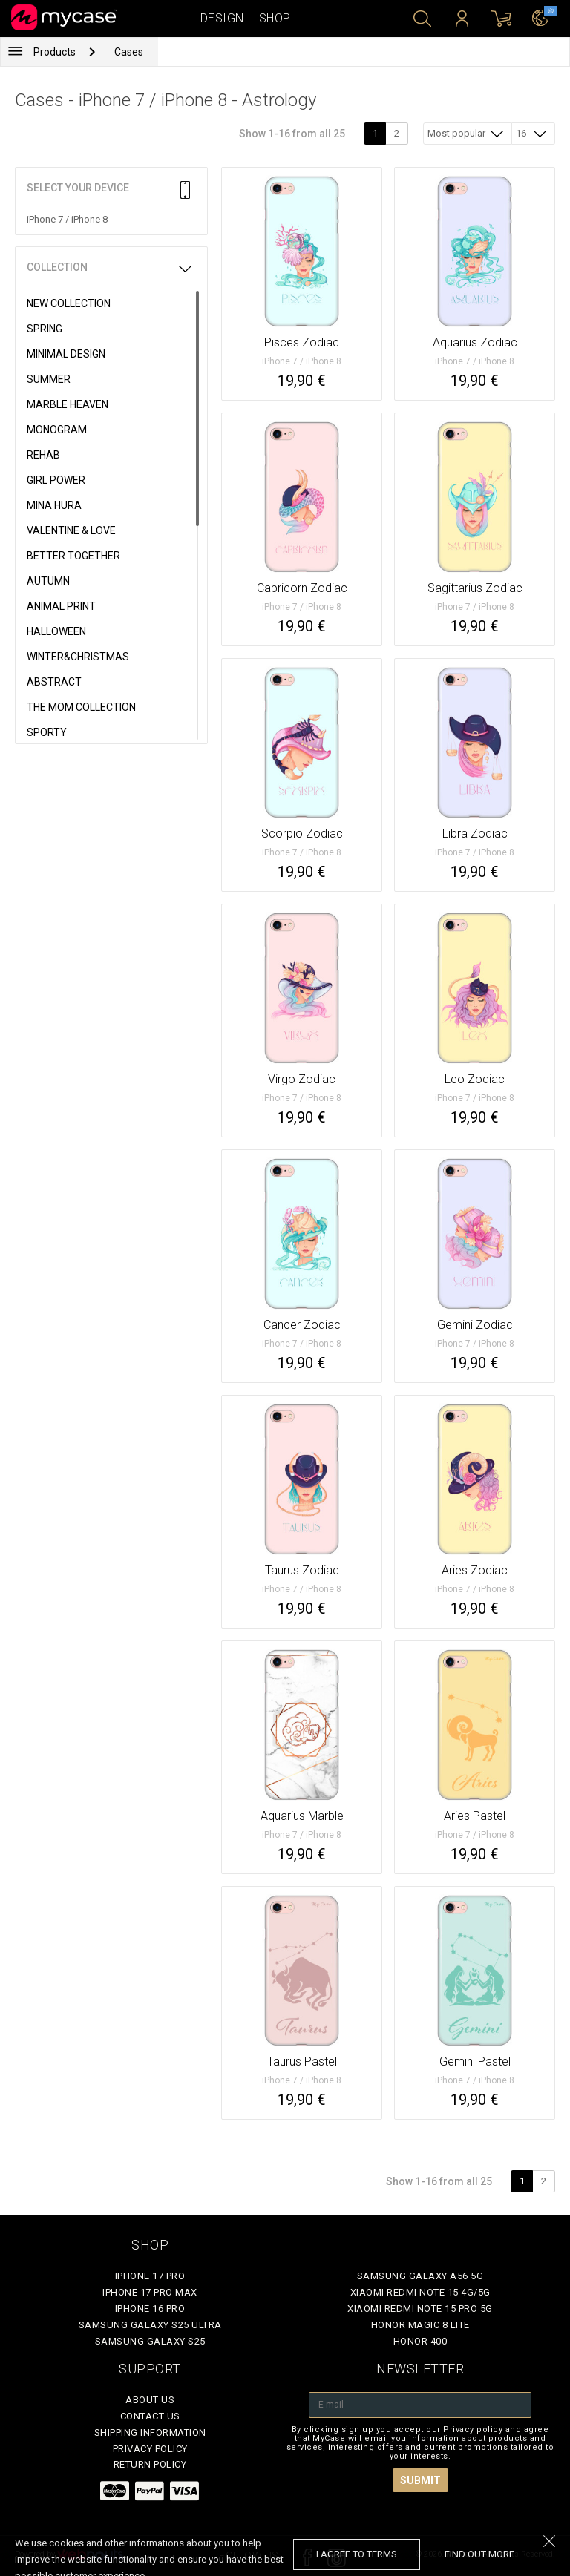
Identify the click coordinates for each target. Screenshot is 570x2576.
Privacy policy (150, 2448)
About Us (149, 2399)
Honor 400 (420, 2341)
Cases (128, 52)
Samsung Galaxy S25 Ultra (150, 2324)
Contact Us (150, 2416)
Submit (420, 2480)
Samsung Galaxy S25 (150, 2341)
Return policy (150, 2464)
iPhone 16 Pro (150, 2308)
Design (222, 18)
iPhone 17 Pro (150, 2275)
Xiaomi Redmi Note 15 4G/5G (420, 2292)
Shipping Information (150, 2432)
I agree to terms (356, 2554)
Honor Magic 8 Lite (420, 2324)
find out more (479, 2554)
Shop (275, 18)
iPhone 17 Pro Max (149, 2292)
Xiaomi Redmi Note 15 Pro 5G (420, 2308)
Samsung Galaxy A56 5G (420, 2275)
